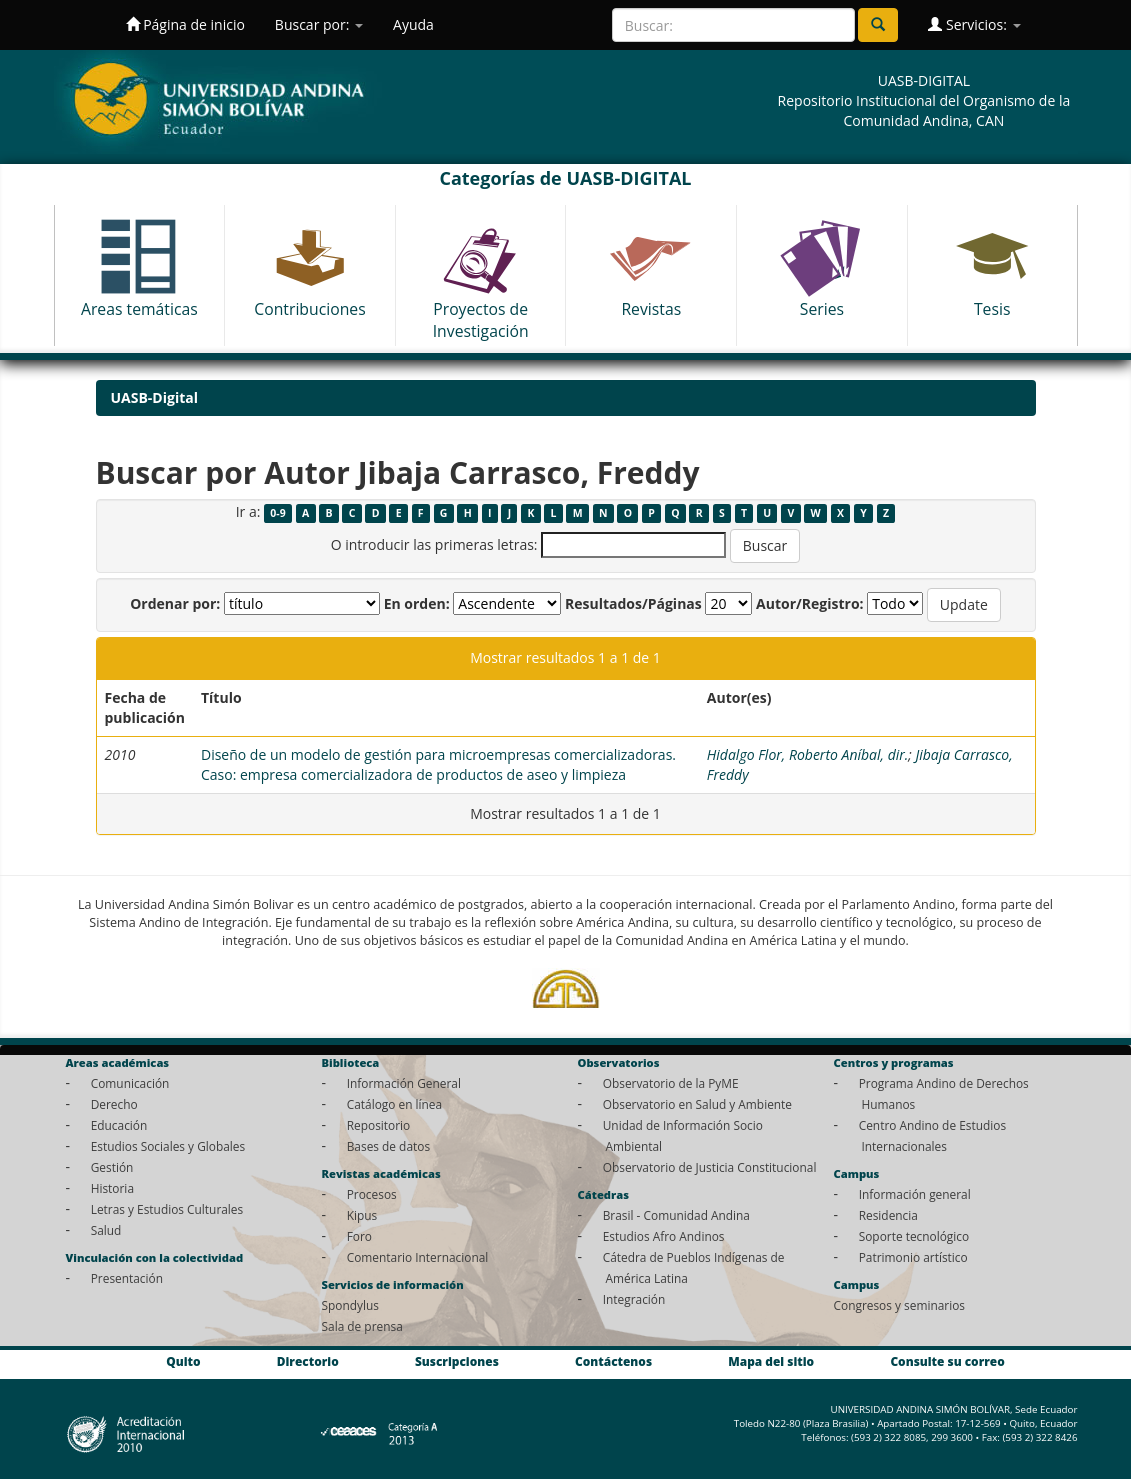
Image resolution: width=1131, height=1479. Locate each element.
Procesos (372, 1194)
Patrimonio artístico (913, 1257)
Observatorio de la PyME (671, 1083)
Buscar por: (319, 24)
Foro (359, 1236)
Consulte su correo (947, 1361)
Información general (915, 1194)
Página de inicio (185, 24)
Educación (119, 1125)
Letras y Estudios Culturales (167, 1209)
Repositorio (379, 1125)
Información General (404, 1083)
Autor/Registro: (810, 603)
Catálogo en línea (394, 1104)
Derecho (114, 1104)
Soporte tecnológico (914, 1236)
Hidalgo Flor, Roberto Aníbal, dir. (808, 754)
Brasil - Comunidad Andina (676, 1215)
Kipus (362, 1215)
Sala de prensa (362, 1326)
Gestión (112, 1167)
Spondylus (350, 1305)
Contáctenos (613, 1361)
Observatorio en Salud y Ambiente (697, 1104)
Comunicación (130, 1083)
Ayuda (413, 24)
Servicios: (974, 24)
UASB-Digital (155, 397)
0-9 (277, 513)
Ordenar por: (175, 603)
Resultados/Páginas (633, 603)
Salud (106, 1230)
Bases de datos (388, 1146)
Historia (112, 1188)
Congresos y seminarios (899, 1305)
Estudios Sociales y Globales (168, 1146)
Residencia (888, 1215)
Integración (634, 1299)
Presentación (127, 1278)
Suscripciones (457, 1361)
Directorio (308, 1361)
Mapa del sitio (771, 1361)
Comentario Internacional (418, 1257)
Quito (183, 1361)
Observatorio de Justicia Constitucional (710, 1167)
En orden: (417, 603)
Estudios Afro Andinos (664, 1236)
